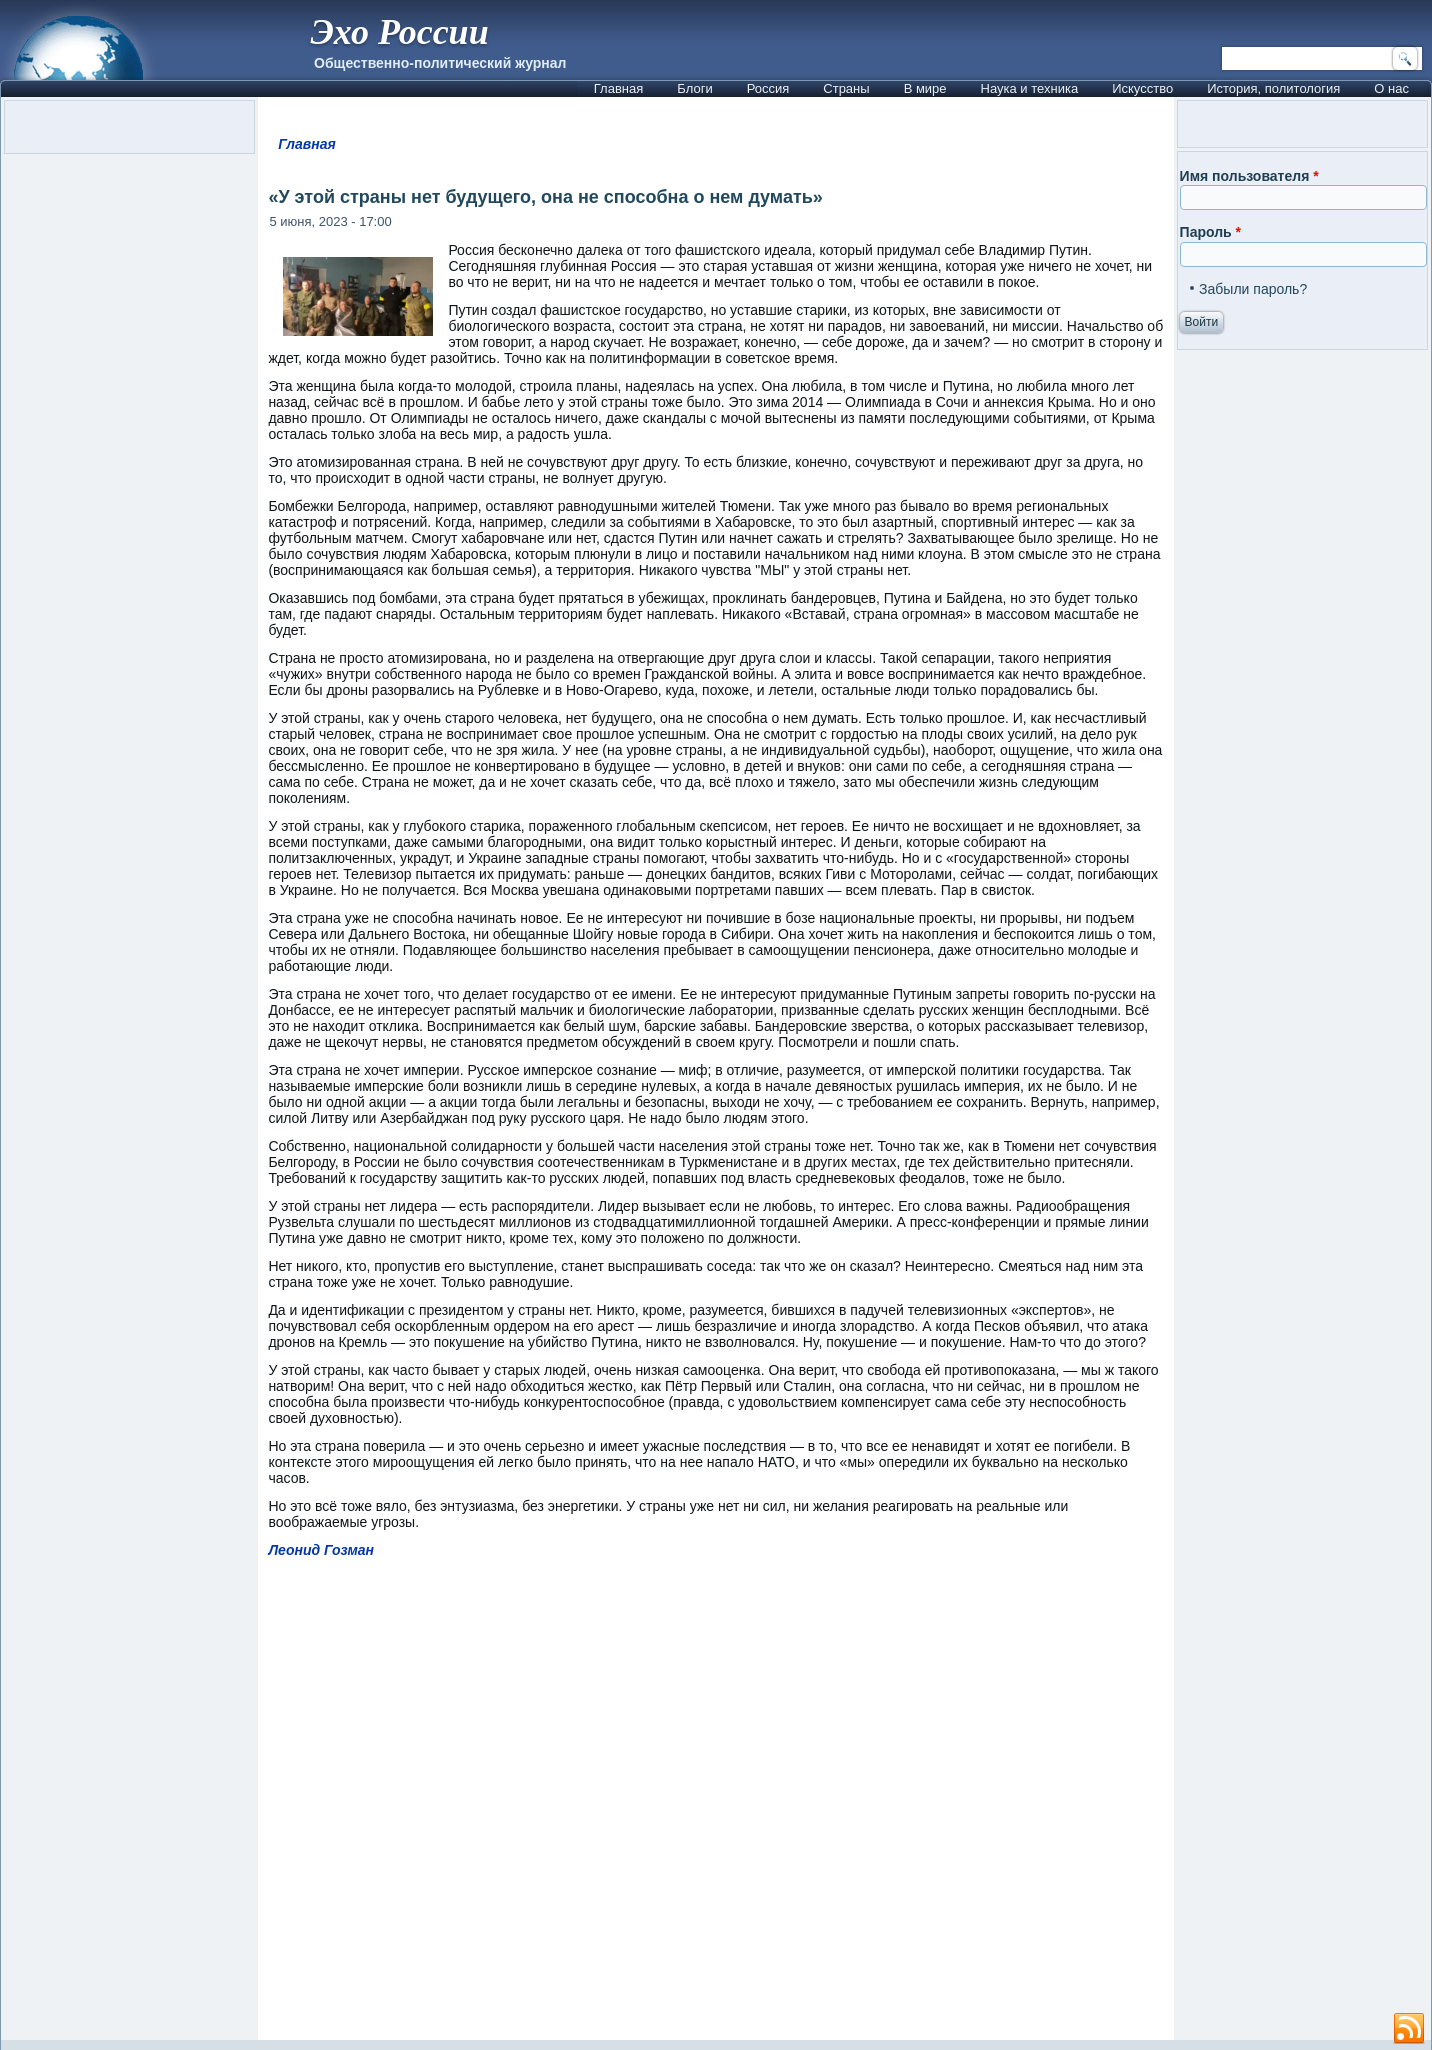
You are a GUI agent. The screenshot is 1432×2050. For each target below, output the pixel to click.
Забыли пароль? (1253, 289)
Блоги (694, 88)
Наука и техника (1030, 88)
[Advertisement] (716, 1808)
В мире (925, 88)
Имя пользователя (1249, 176)
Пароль (1210, 232)
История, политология (1273, 88)
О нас (1391, 88)
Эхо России (399, 32)
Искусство (1142, 88)
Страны (846, 88)
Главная (618, 88)
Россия (768, 88)
